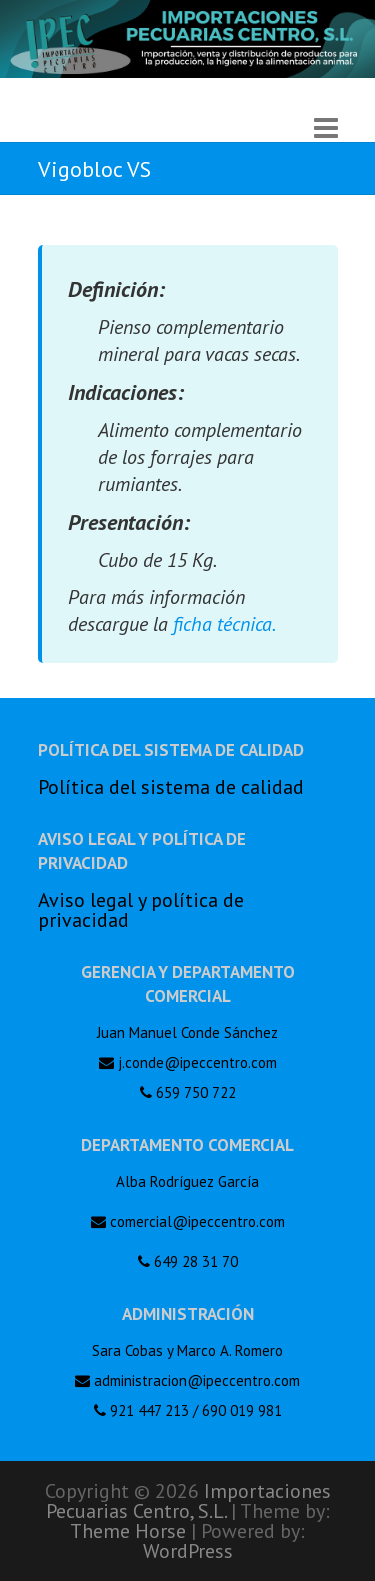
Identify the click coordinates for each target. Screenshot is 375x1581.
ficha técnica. (224, 624)
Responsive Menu (326, 127)
